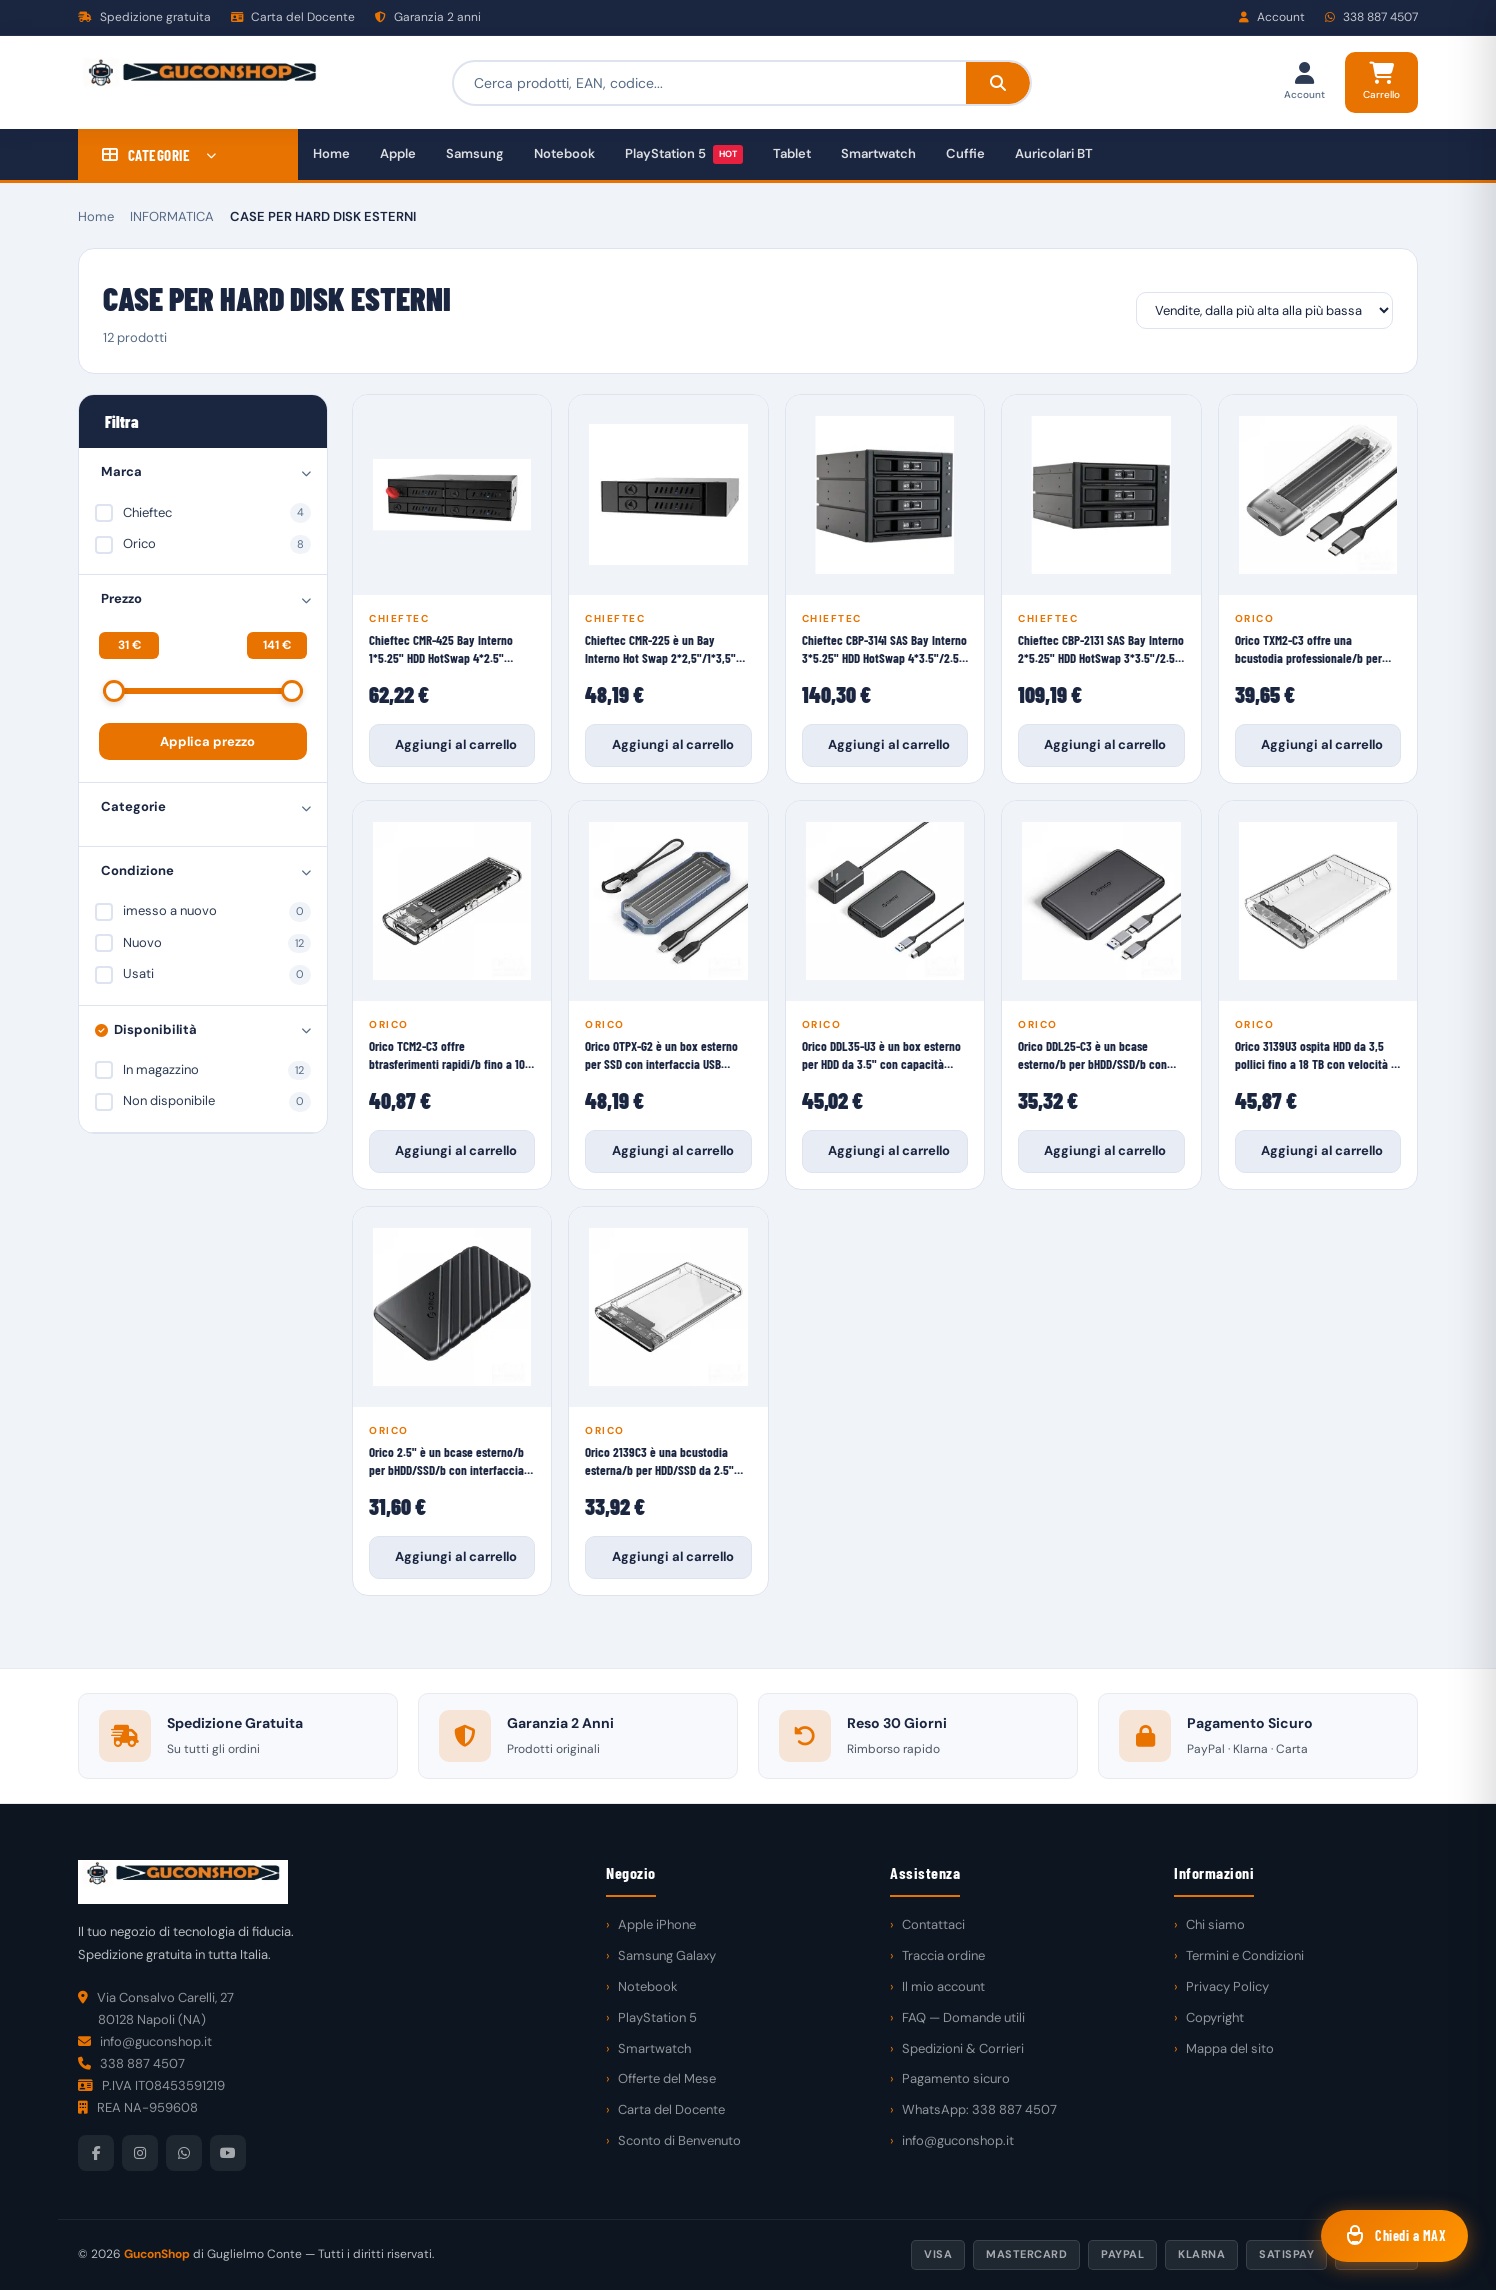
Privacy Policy (1227, 1986)
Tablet (792, 153)
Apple (398, 153)
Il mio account (943, 1986)
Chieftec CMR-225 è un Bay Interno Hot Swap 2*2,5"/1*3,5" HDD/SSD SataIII (660, 649)
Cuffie (965, 153)
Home (331, 153)
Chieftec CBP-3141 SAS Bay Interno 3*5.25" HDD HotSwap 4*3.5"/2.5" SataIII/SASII (884, 649)
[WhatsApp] (184, 2153)
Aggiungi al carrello (456, 744)
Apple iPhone (657, 1924)
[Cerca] (998, 83)
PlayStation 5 (684, 154)
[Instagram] (140, 2153)
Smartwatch (878, 153)
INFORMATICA (172, 216)
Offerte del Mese (667, 2078)
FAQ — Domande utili (963, 2017)
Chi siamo (1215, 1924)
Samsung (475, 153)
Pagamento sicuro (956, 2078)
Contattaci (933, 1924)
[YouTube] (228, 2153)
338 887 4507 (1371, 17)
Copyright (1215, 2017)
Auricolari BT (1054, 153)
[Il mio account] (1304, 82)
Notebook (564, 153)
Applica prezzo (207, 741)
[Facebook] (96, 2153)
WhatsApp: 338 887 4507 (979, 2109)
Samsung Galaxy (667, 1955)
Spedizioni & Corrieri (963, 2048)
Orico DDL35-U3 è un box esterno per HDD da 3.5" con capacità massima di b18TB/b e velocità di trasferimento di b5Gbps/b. (882, 1055)
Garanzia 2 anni (428, 17)
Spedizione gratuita (144, 17)
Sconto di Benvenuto (679, 2140)
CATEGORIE (159, 155)
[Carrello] (1381, 82)
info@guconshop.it (958, 2140)
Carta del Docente (293, 17)
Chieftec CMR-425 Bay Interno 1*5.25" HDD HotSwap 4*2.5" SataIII (441, 649)
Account (1272, 17)
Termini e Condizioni (1245, 1955)
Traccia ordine (943, 1955)
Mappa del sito (1230, 2048)
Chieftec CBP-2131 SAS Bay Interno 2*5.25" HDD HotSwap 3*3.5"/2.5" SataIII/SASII (1101, 649)
